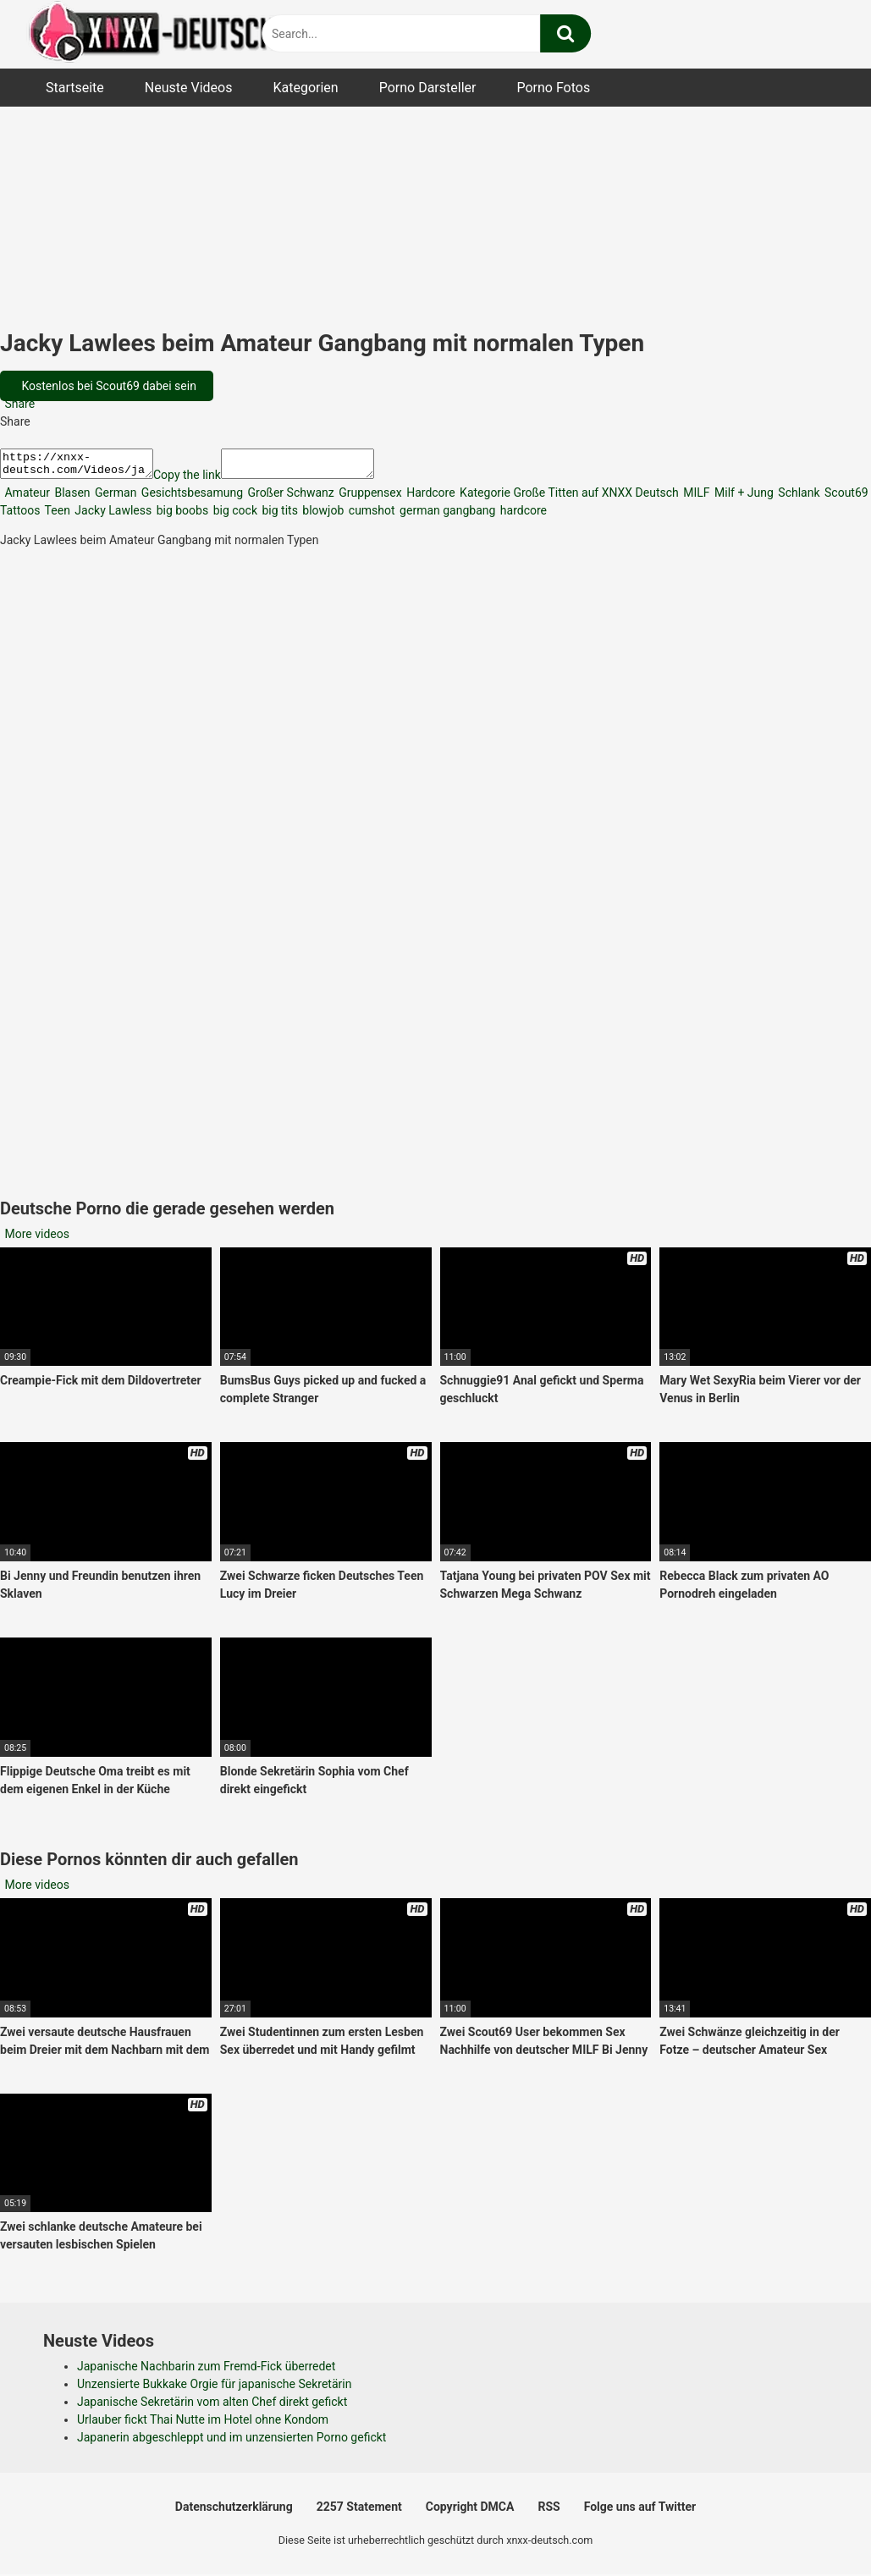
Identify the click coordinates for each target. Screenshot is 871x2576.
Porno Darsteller (428, 88)
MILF (695, 497)
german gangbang (446, 515)
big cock (233, 515)
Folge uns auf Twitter (640, 2511)
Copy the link (204, 480)
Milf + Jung (743, 497)
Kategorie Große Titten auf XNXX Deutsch (568, 497)
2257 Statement (359, 2511)
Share (18, 403)
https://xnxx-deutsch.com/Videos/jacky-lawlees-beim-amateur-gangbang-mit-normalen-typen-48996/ (85, 466)
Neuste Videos (189, 88)
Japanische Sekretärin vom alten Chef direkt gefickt (212, 2407)
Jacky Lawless (112, 515)
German (114, 497)
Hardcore (429, 497)
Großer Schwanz (289, 497)
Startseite (75, 88)
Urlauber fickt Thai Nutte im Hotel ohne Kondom (202, 2424)
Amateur (26, 497)
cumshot (369, 515)
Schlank (797, 497)
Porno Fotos (553, 88)
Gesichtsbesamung (190, 497)
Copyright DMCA (470, 2511)
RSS (548, 2511)
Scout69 (845, 497)
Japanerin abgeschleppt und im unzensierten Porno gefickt (231, 2442)
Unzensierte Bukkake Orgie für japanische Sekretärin (214, 2389)
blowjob (322, 515)
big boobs (180, 515)
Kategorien (305, 88)
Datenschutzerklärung (234, 2511)
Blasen (71, 497)
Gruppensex (369, 497)
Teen (55, 515)
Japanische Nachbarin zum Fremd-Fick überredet (206, 2371)
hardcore (522, 515)
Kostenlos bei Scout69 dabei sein (107, 386)
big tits (278, 515)
